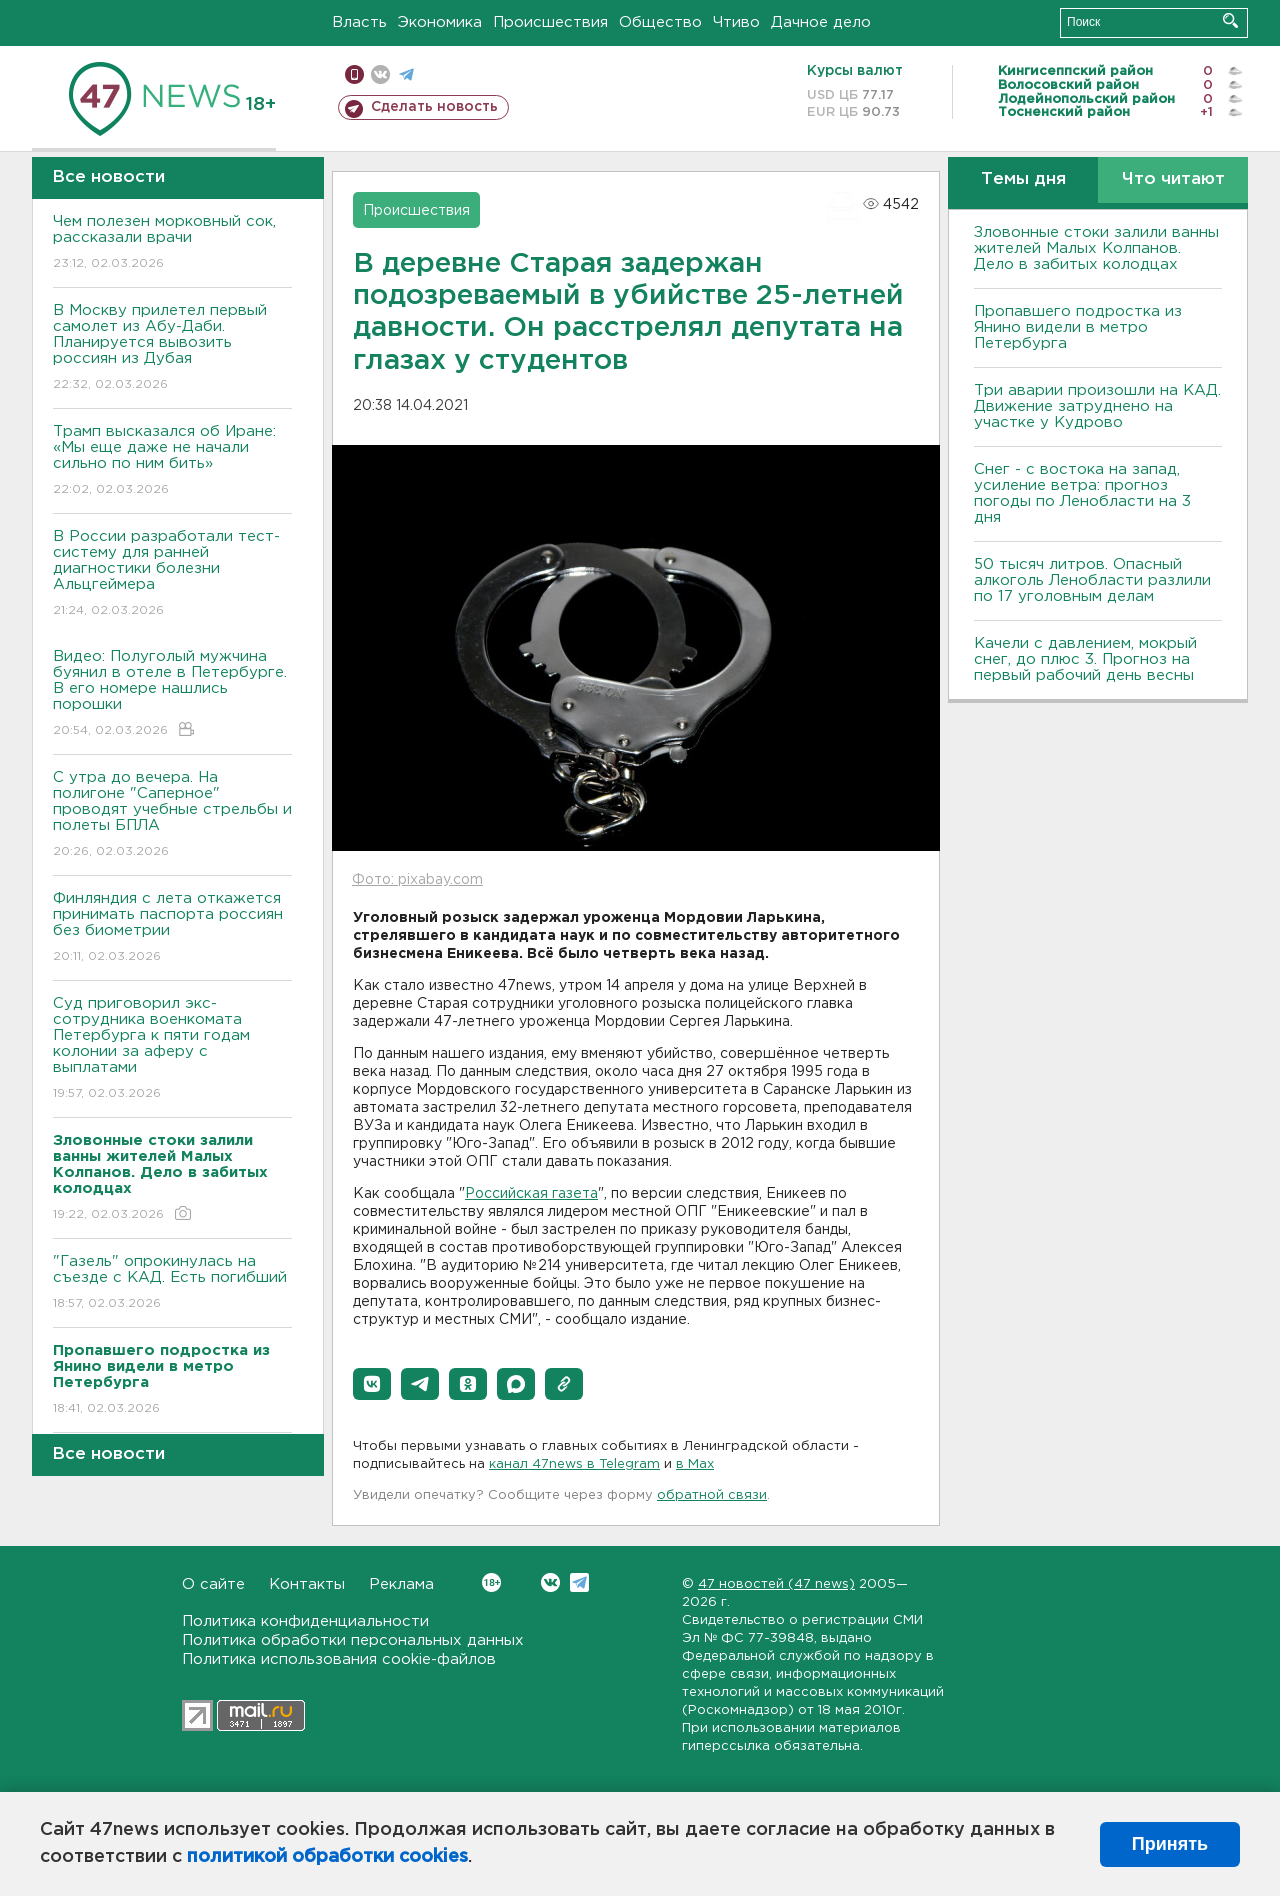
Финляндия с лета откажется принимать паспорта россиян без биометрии (172, 928)
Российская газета (531, 1194)
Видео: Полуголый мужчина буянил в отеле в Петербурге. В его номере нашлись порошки (172, 694)
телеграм (406, 74)
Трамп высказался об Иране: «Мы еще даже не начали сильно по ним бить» (172, 461)
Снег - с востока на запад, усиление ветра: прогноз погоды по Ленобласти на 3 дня (1082, 493)
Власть (359, 22)
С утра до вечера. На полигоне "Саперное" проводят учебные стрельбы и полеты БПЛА (172, 815)
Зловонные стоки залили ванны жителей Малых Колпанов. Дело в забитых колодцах (1096, 248)
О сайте (213, 1584)
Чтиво (736, 22)
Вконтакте (491, 1582)
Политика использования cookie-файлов (339, 1659)
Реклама (401, 1584)
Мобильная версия (354, 74)
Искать (1230, 20)
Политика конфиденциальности (305, 1621)
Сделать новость (434, 107)
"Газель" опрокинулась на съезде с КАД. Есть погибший (172, 1283)
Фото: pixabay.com (417, 880)
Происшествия (550, 22)
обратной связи (712, 1495)
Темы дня (1023, 179)
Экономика (440, 22)
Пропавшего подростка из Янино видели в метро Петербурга (1078, 327)
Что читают (1173, 179)
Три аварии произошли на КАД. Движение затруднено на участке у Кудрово (1097, 406)
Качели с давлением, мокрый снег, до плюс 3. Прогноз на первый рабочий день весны (1085, 659)
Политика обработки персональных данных (353, 1640)
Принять (1170, 1844)
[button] (372, 1384)
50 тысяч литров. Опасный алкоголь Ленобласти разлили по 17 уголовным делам (1092, 580)
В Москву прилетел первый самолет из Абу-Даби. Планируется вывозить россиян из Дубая (172, 348)
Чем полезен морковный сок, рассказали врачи (172, 243)
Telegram (579, 1582)
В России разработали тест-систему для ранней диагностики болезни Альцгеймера (172, 574)
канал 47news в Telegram (574, 1464)
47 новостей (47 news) (776, 1584)
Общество (660, 22)
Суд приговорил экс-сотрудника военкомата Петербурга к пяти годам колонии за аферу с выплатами (172, 1049)
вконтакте (380, 74)
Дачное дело (821, 22)
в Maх (695, 1464)
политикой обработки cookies (327, 1857)
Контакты (307, 1584)
